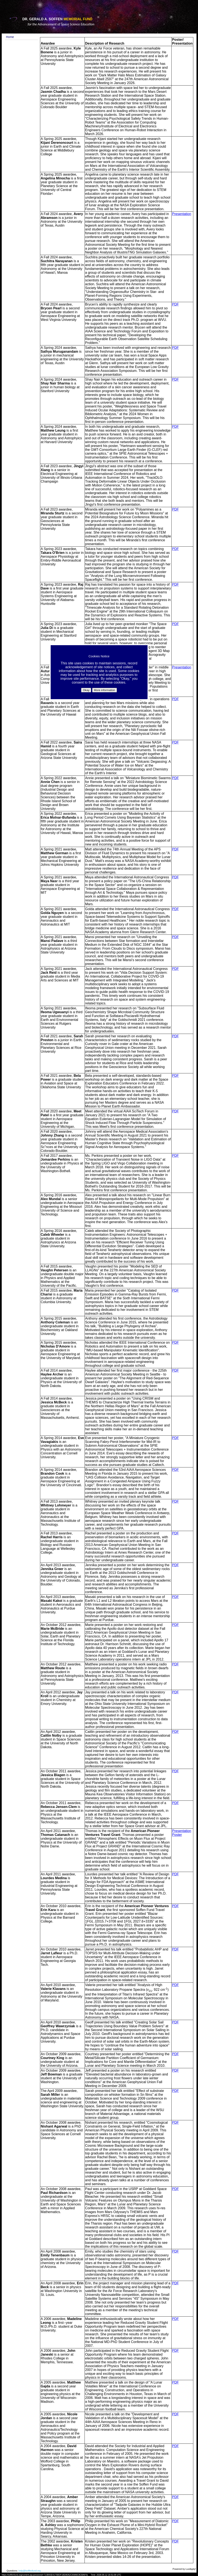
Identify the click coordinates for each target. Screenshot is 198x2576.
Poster (177, 1835)
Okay (86, 690)
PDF (175, 304)
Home (10, 37)
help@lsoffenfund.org (30, 2570)
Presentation (181, 214)
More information (104, 690)
